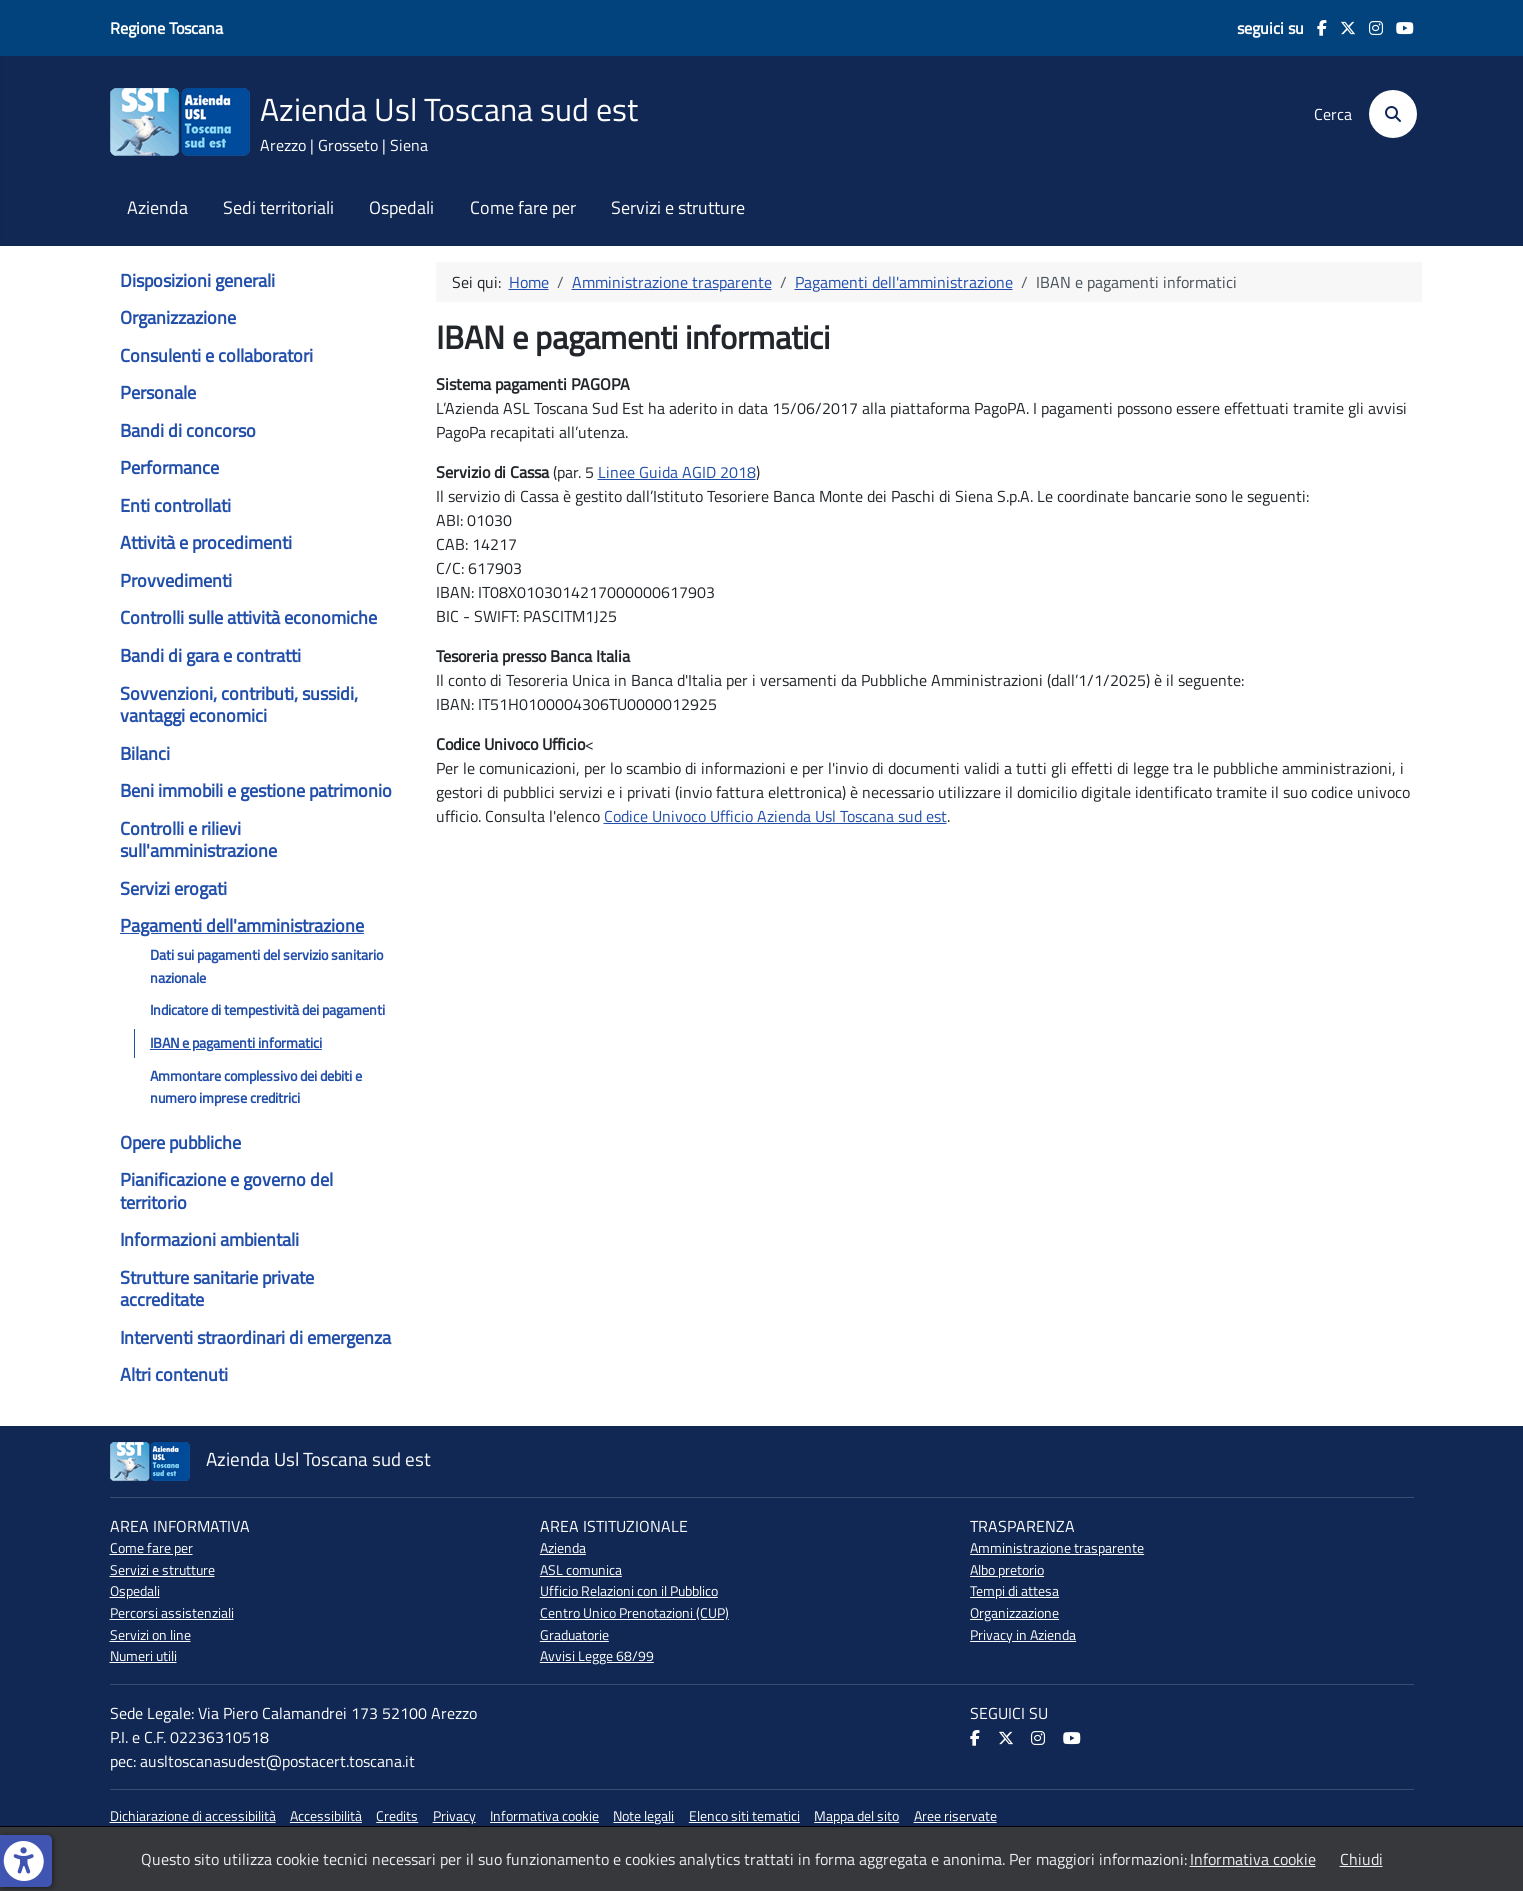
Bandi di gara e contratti (210, 655)
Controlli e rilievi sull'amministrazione (198, 839)
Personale (158, 392)
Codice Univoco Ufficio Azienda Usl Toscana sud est (775, 816)
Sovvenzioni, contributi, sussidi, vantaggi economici (239, 704)
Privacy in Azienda (1023, 1635)
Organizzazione (178, 317)
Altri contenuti (174, 1374)
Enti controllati (175, 505)
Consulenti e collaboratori (216, 355)
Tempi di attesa (1014, 1591)
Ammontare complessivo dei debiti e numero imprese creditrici (256, 1087)
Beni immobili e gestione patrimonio (256, 790)
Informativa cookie (544, 1816)
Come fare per (523, 208)
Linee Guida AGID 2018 (677, 472)
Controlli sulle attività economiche (248, 617)
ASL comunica (581, 1570)
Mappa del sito (856, 1816)
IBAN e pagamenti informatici (236, 1043)
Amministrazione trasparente (1057, 1548)
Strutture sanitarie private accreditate (217, 1288)
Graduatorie (574, 1635)
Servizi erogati (173, 888)
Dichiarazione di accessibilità (193, 1816)
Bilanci (145, 753)
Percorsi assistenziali (172, 1613)
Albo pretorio (1007, 1570)
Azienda (157, 208)
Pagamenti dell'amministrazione (242, 925)
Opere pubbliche (180, 1142)
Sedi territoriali (278, 208)
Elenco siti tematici (744, 1816)
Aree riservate (955, 1816)
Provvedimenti (176, 580)
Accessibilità (326, 1816)
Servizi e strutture (678, 208)
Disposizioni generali (197, 280)
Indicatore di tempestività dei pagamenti (267, 1010)
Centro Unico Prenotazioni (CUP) (634, 1613)
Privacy (454, 1816)
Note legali (643, 1816)
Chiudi (1361, 1859)
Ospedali (401, 208)
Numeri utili (143, 1656)
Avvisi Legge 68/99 (597, 1656)
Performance (169, 467)
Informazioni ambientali (209, 1239)
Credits (397, 1816)
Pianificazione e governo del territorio (226, 1190)
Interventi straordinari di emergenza (255, 1337)
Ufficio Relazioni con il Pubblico (629, 1591)
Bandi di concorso (188, 430)
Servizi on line (150, 1635)
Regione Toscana (166, 28)
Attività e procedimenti (206, 542)
